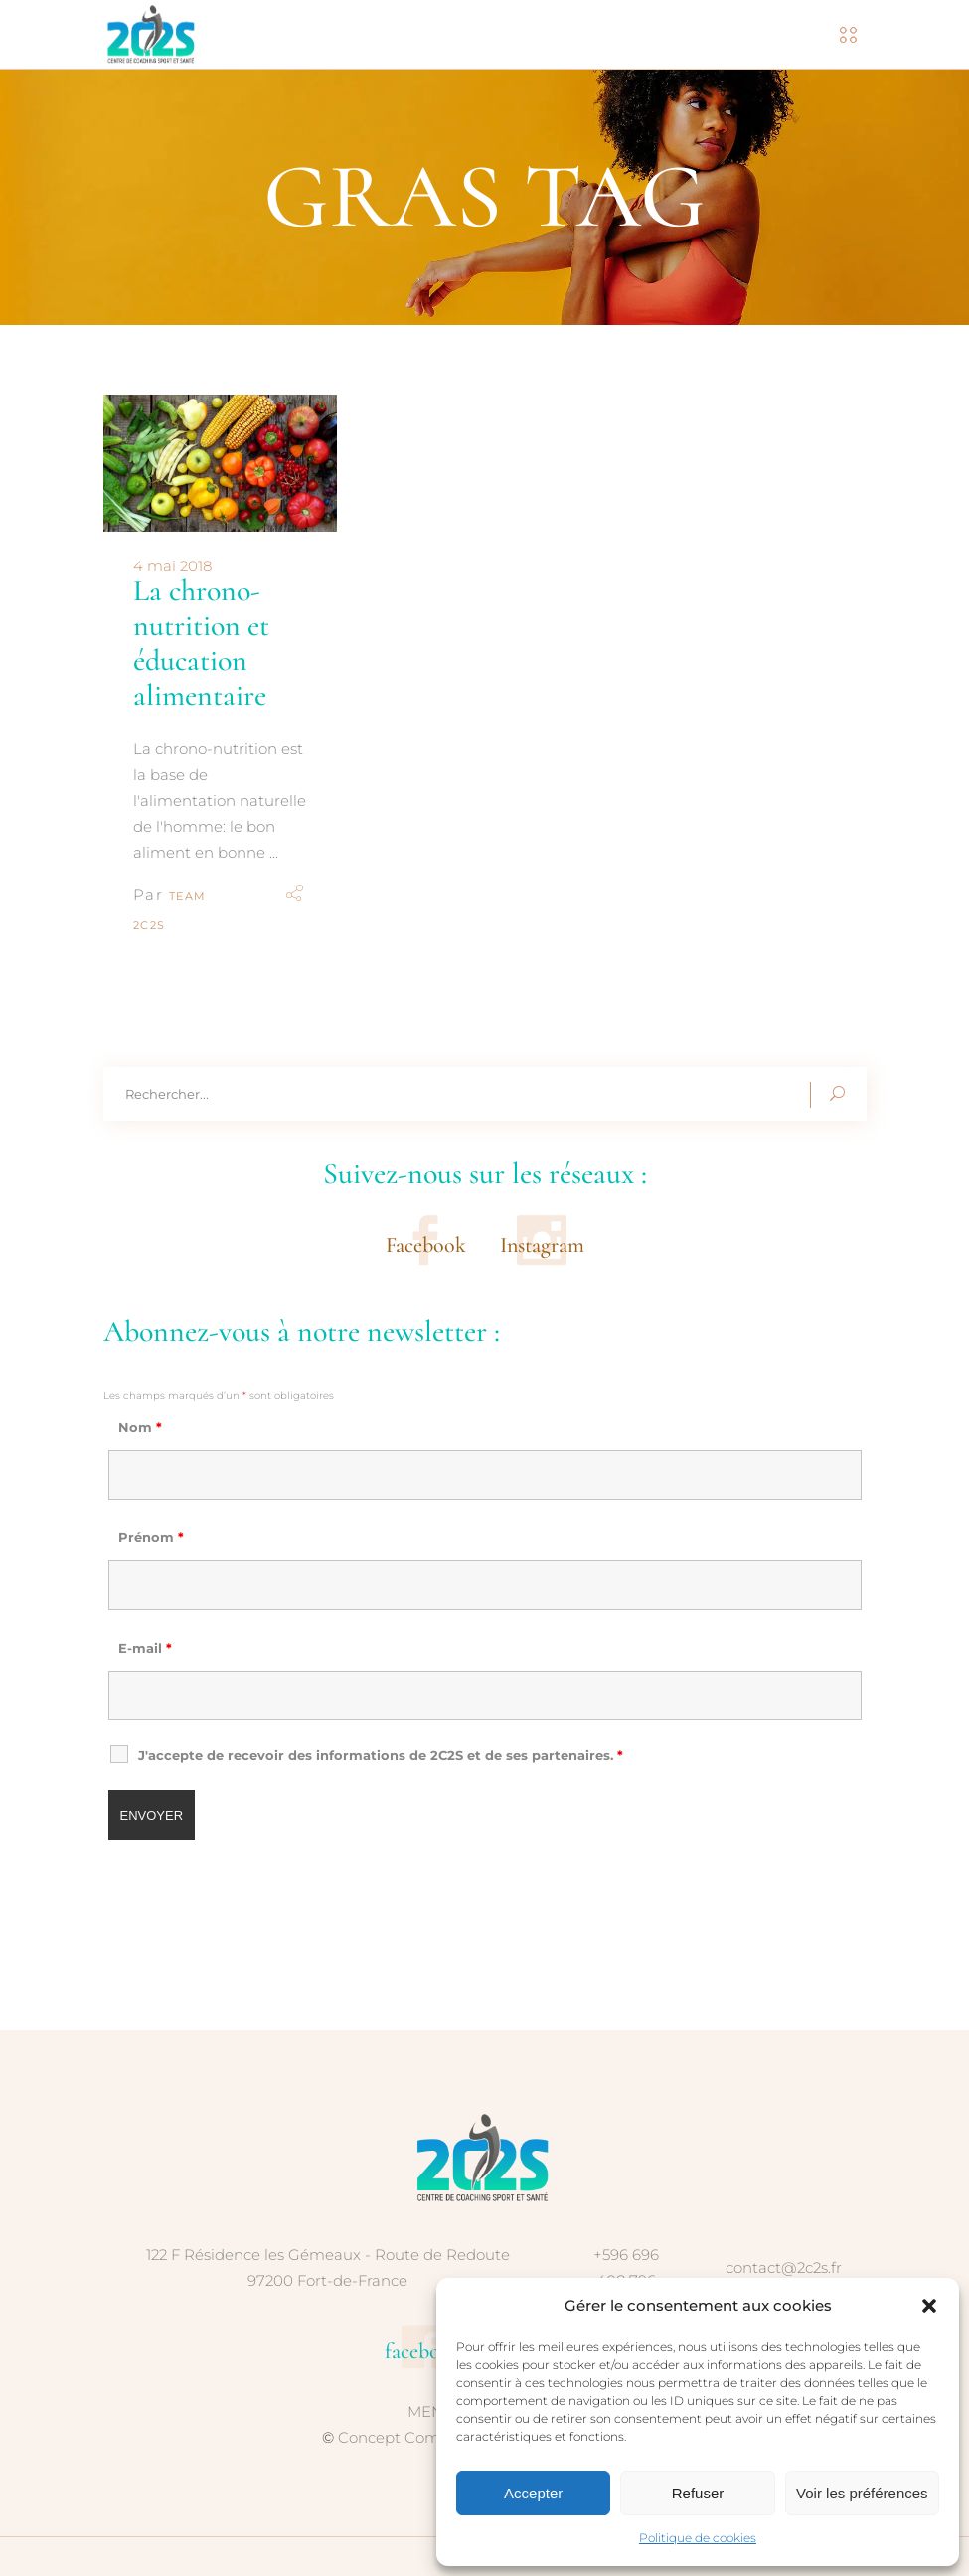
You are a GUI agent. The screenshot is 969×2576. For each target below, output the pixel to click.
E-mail (145, 1648)
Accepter (533, 2493)
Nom (140, 1427)
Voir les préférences (862, 2493)
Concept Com (389, 2437)
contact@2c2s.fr (784, 2267)
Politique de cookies (697, 2537)
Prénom (151, 1537)
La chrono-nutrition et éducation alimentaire (201, 643)
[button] (929, 2306)
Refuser (698, 2493)
